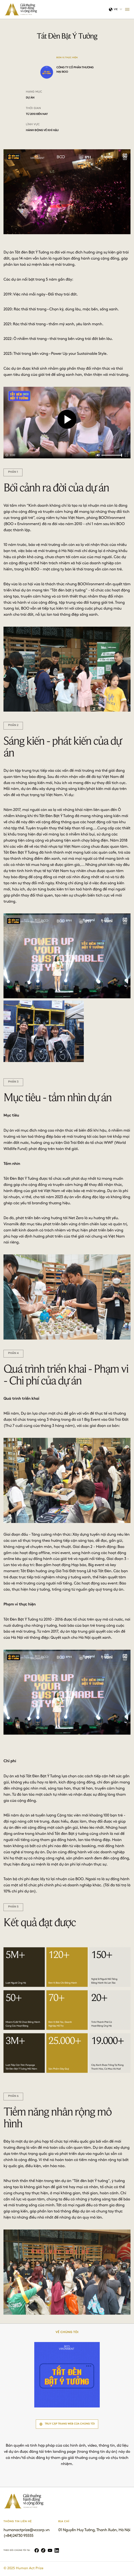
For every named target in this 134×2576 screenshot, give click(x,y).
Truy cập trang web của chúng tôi (67, 2424)
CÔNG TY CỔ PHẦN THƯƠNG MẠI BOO (75, 70)
